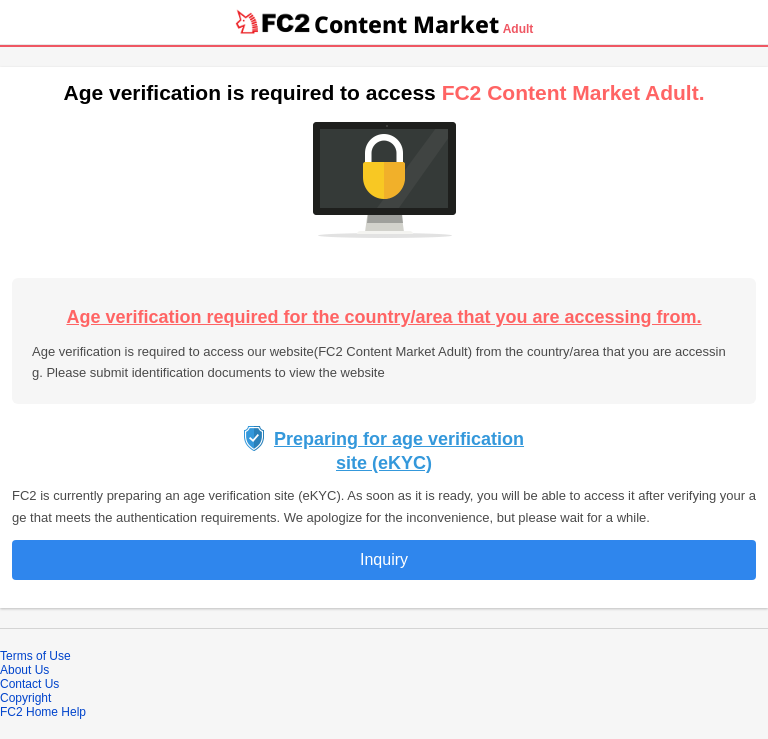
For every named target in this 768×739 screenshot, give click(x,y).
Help (73, 712)
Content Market (406, 24)
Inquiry (384, 559)
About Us (24, 670)
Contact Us (29, 684)
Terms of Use (35, 656)
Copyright (25, 698)
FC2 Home (29, 712)
